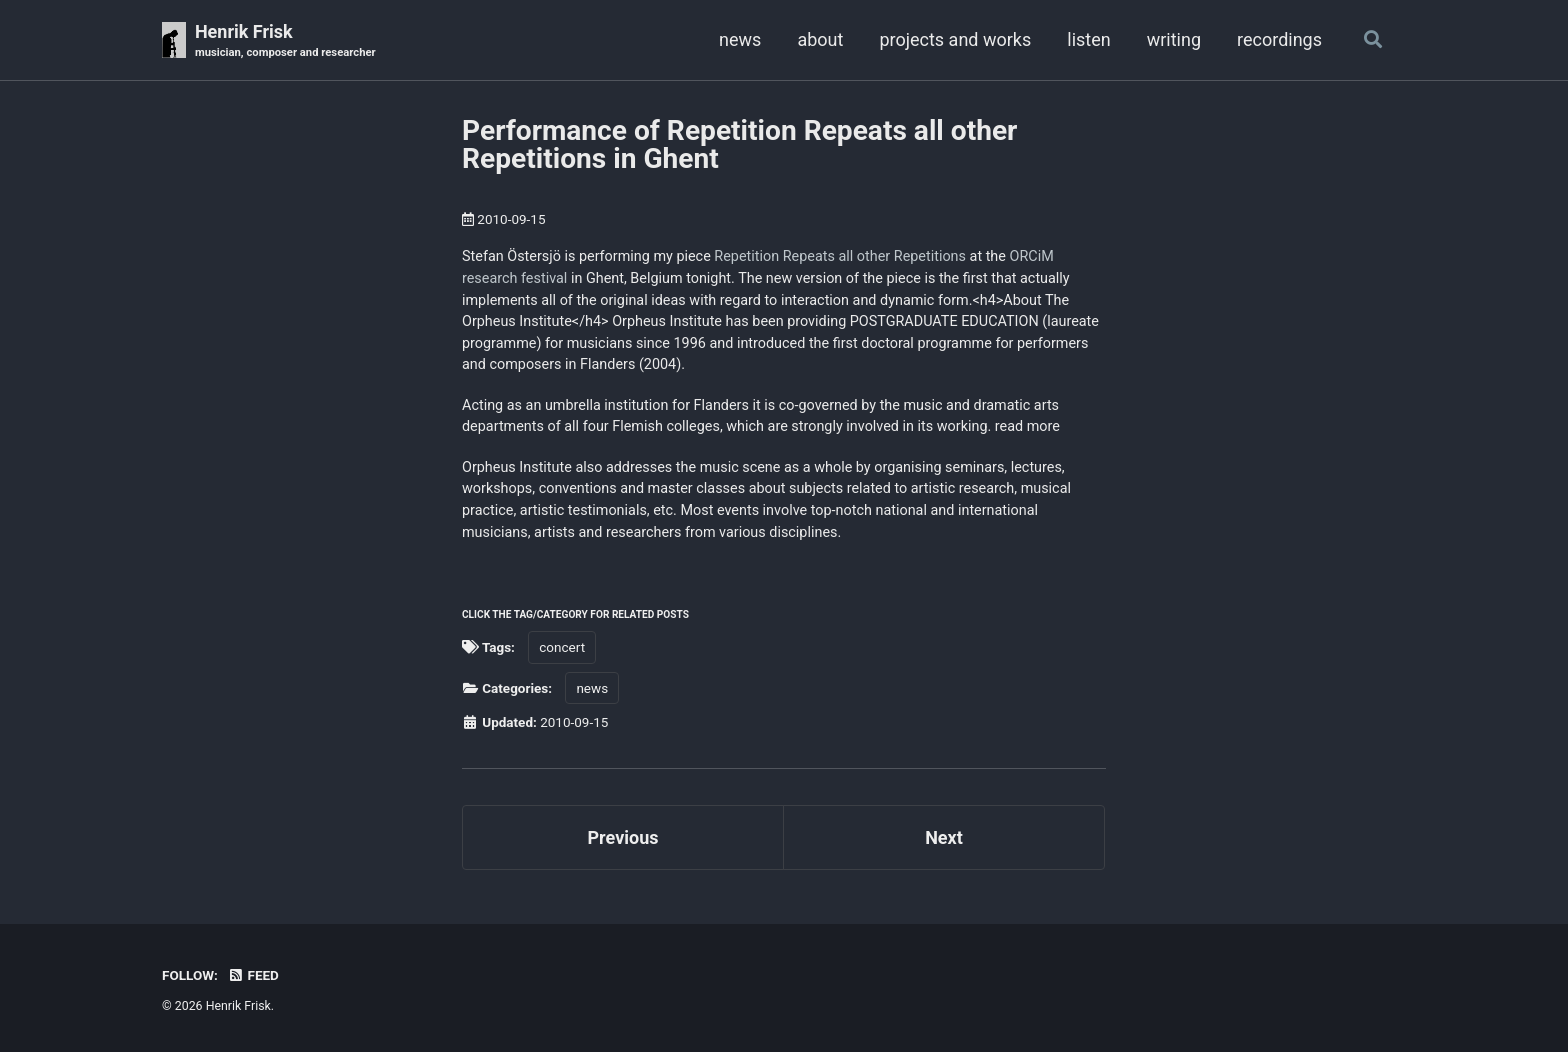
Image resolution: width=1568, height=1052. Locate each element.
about (820, 39)
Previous (623, 837)
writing (1174, 39)
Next (944, 837)
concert (562, 647)
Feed (253, 975)
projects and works (955, 39)
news (740, 39)
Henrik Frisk (285, 41)
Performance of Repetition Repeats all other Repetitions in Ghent (739, 144)
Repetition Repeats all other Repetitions (840, 256)
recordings (1279, 39)
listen (1088, 39)
